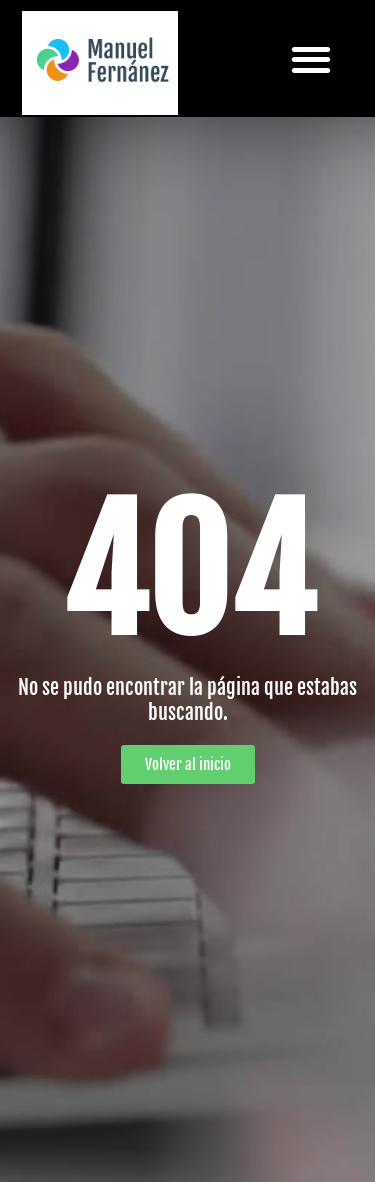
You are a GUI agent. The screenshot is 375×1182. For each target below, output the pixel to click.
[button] (310, 58)
